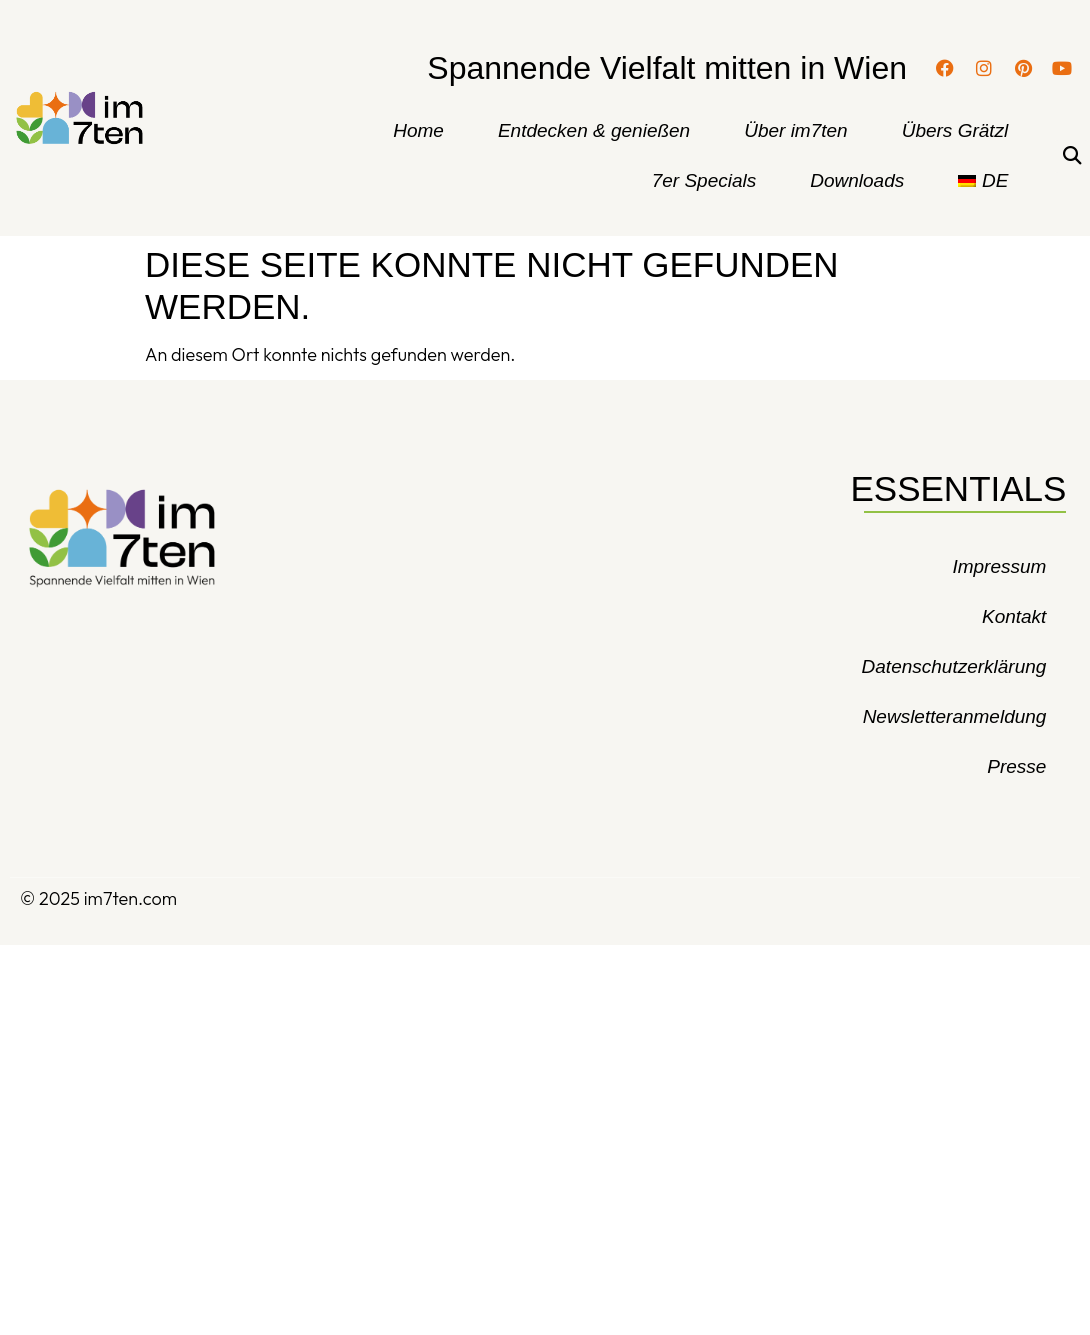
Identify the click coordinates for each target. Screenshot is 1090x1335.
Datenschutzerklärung (954, 666)
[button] (1071, 156)
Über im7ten (796, 130)
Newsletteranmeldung (955, 716)
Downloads (857, 180)
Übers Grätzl (955, 130)
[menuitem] (983, 181)
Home (418, 130)
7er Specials (704, 180)
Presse (1016, 766)
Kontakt (1014, 616)
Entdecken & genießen (594, 130)
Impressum (999, 566)
